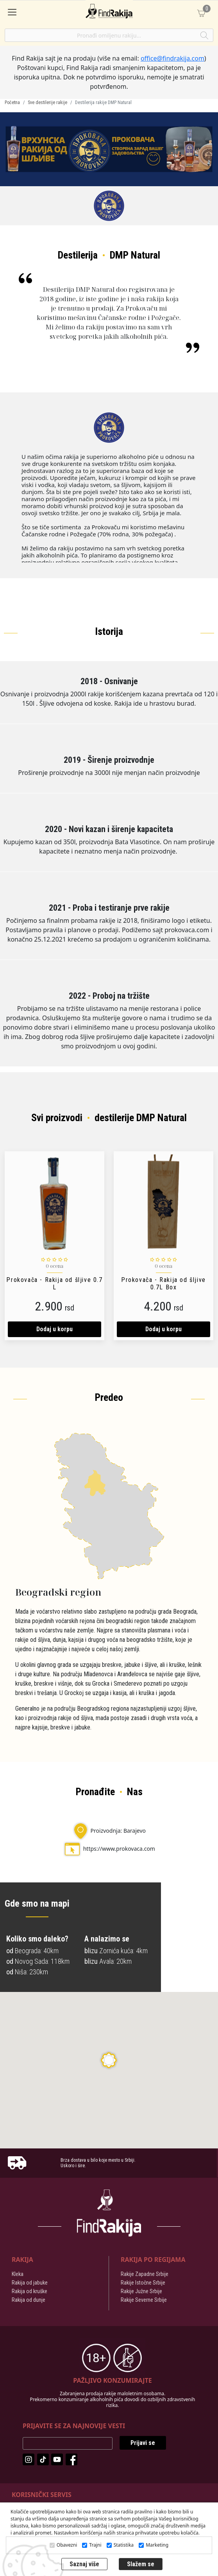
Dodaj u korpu (54, 1329)
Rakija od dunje (28, 2300)
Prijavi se (142, 2443)
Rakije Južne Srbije (141, 2291)
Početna (12, 102)
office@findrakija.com (172, 58)
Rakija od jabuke (30, 2282)
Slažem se (140, 2564)
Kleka (17, 2274)
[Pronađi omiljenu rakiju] (109, 35)
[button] (109, 2060)
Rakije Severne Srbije (144, 2300)
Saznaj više (84, 2564)
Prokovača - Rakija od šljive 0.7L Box (163, 1283)
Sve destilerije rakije (47, 102)
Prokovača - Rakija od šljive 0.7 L (54, 1283)
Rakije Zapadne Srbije (144, 2274)
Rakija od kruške (29, 2291)
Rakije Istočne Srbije (143, 2282)
